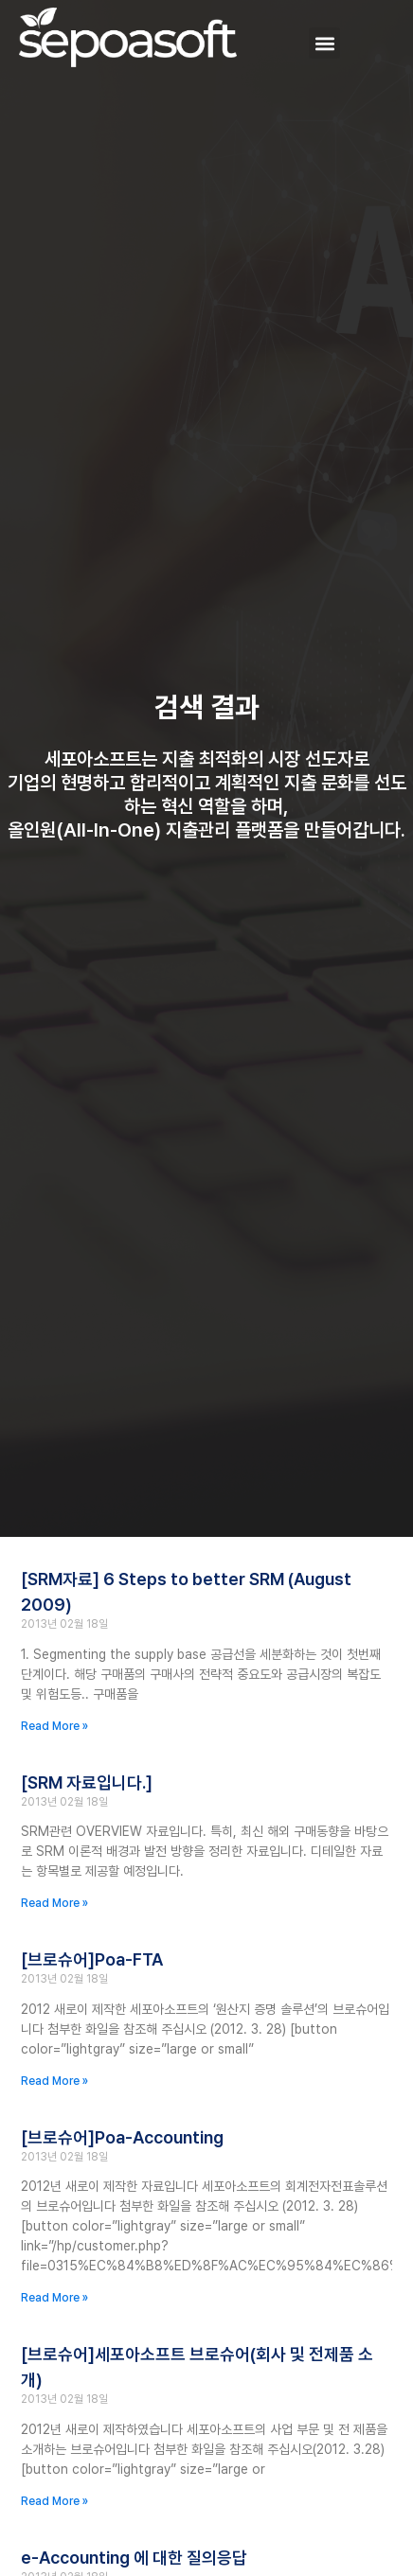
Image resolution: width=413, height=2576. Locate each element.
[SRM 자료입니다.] (87, 1782)
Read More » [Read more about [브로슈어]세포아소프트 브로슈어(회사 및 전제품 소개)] (54, 2501)
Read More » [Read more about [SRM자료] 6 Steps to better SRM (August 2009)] (54, 1726)
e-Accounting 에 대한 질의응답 (134, 2557)
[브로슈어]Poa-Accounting (122, 2137)
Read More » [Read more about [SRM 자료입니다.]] (54, 1903)
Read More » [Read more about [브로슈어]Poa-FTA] (54, 2081)
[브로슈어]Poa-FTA (92, 1959)
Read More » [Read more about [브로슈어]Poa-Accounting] (54, 2297)
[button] (324, 43)
